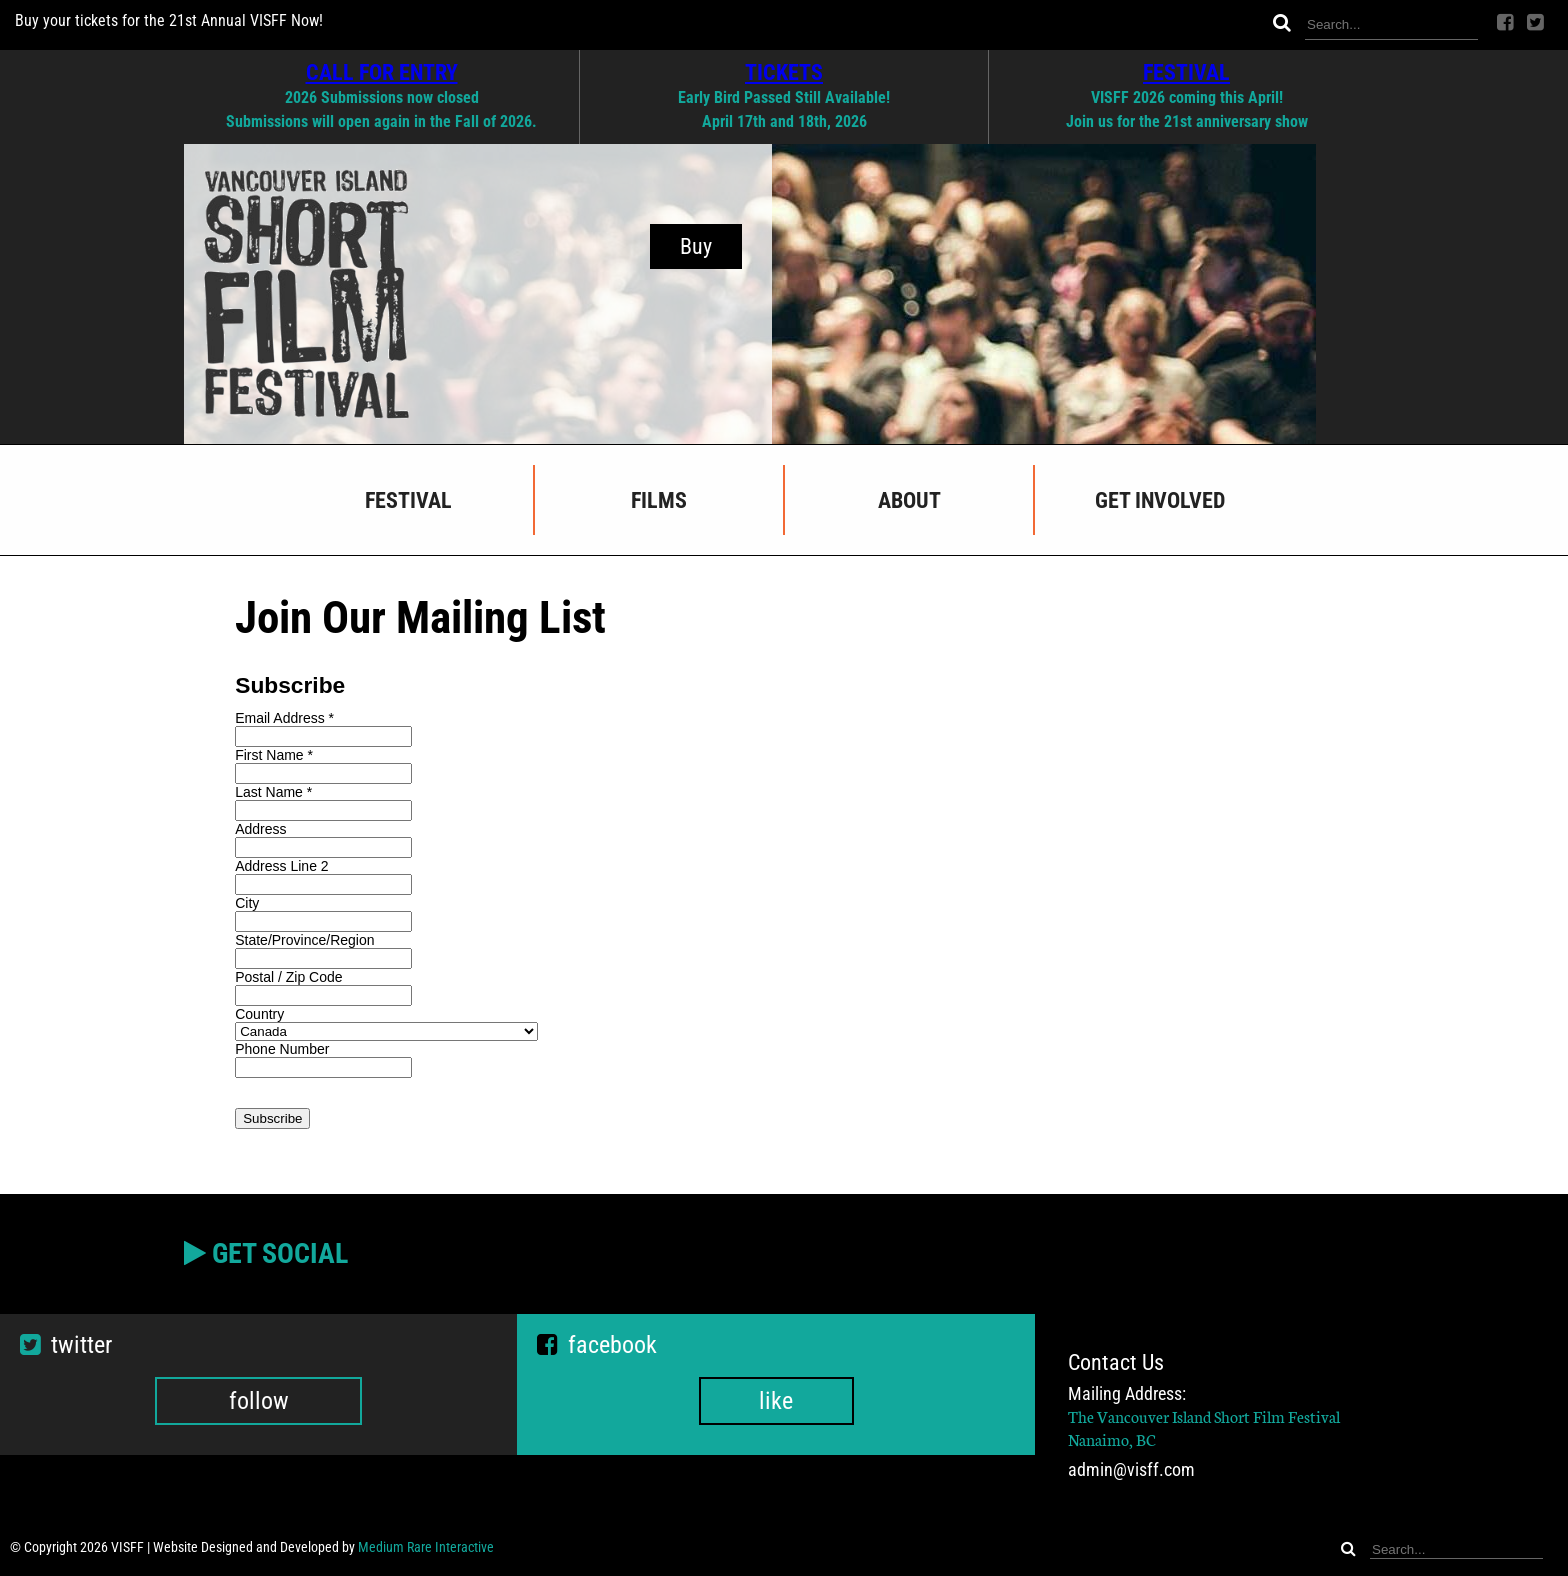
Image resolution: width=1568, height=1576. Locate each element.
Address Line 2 (281, 866)
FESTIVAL (1186, 72)
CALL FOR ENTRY (382, 72)
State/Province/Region (304, 940)
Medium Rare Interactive (426, 1547)
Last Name (273, 792)
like (776, 1401)
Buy (696, 246)
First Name (274, 755)
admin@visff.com (1131, 1470)
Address (260, 829)
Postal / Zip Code (288, 977)
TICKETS (784, 72)
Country (259, 1014)
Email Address (284, 718)
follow (259, 1401)
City (247, 903)
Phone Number (282, 1049)
